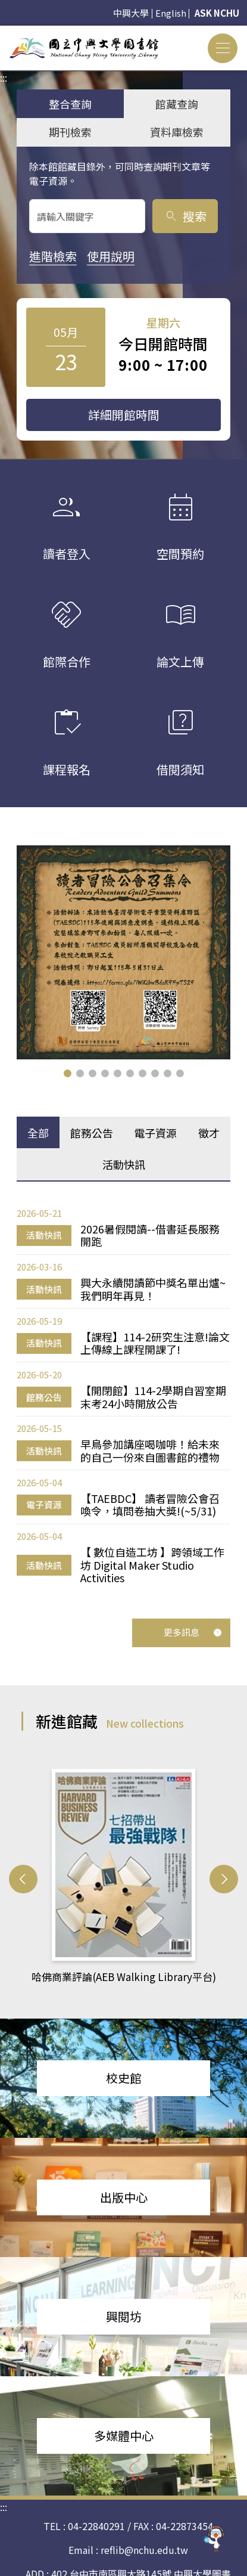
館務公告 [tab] (91, 1132)
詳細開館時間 (124, 414)
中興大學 (131, 13)
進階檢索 (53, 256)
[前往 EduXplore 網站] (214, 2537)
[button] (67, 1073)
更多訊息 (193, 1632)
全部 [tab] (38, 1132)
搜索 (185, 216)
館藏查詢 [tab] (176, 103)
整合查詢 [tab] (70, 103)
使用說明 (111, 256)
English (170, 13)
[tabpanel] (123, 1395)
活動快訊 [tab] (123, 1164)
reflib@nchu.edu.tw (144, 2550)
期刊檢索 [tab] (70, 132)
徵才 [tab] (209, 1132)
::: (3, 33)
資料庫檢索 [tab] (177, 132)
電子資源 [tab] (155, 1132)
